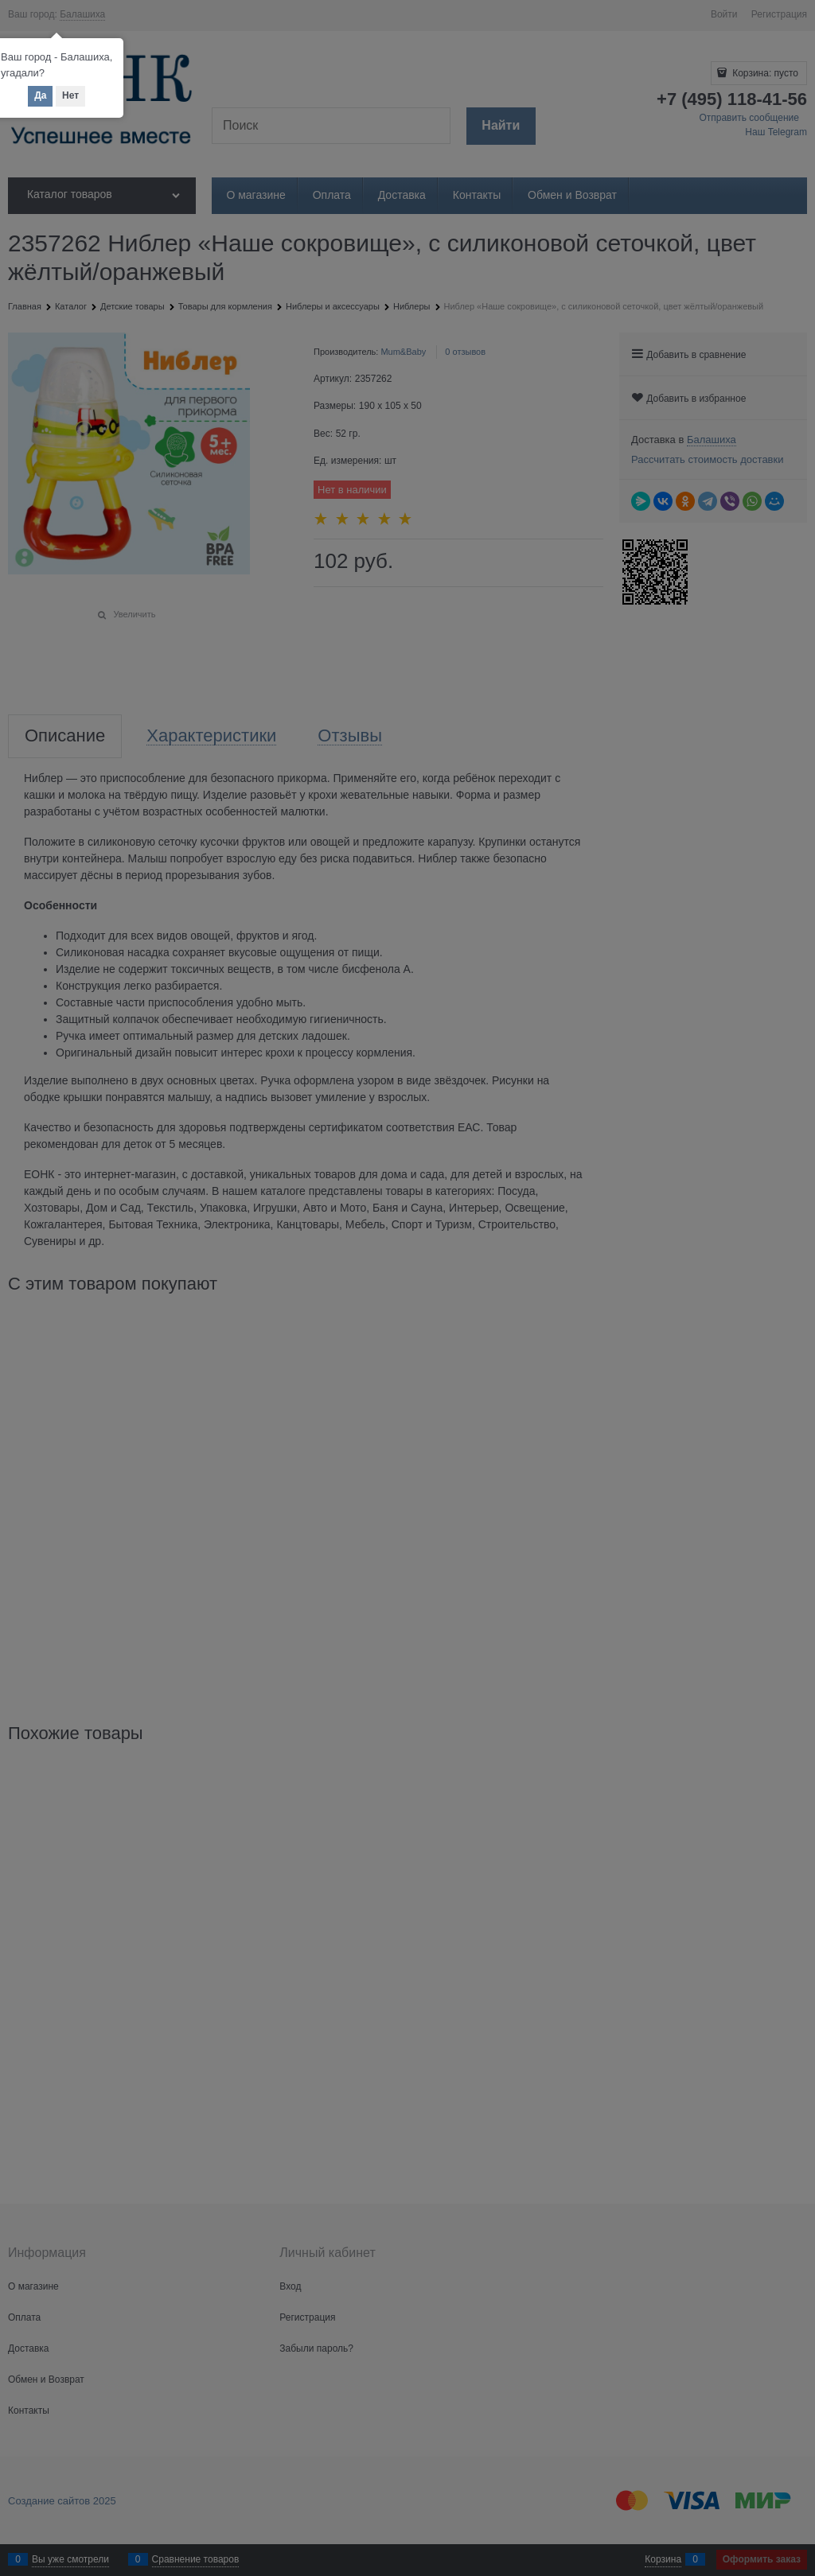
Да (40, 95)
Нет (70, 95)
